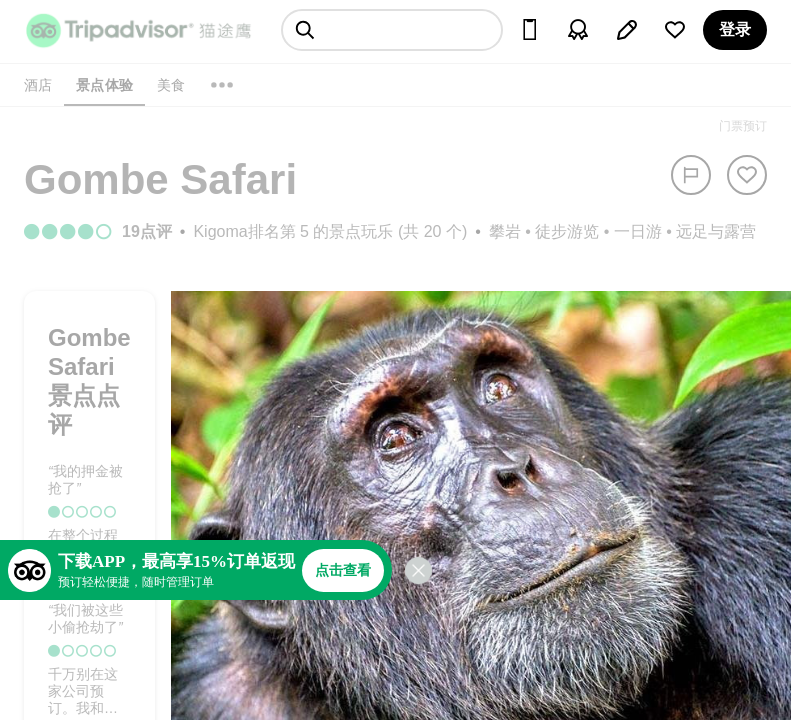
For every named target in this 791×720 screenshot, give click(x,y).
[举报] (691, 175)
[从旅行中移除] (747, 175)
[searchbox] (392, 30)
